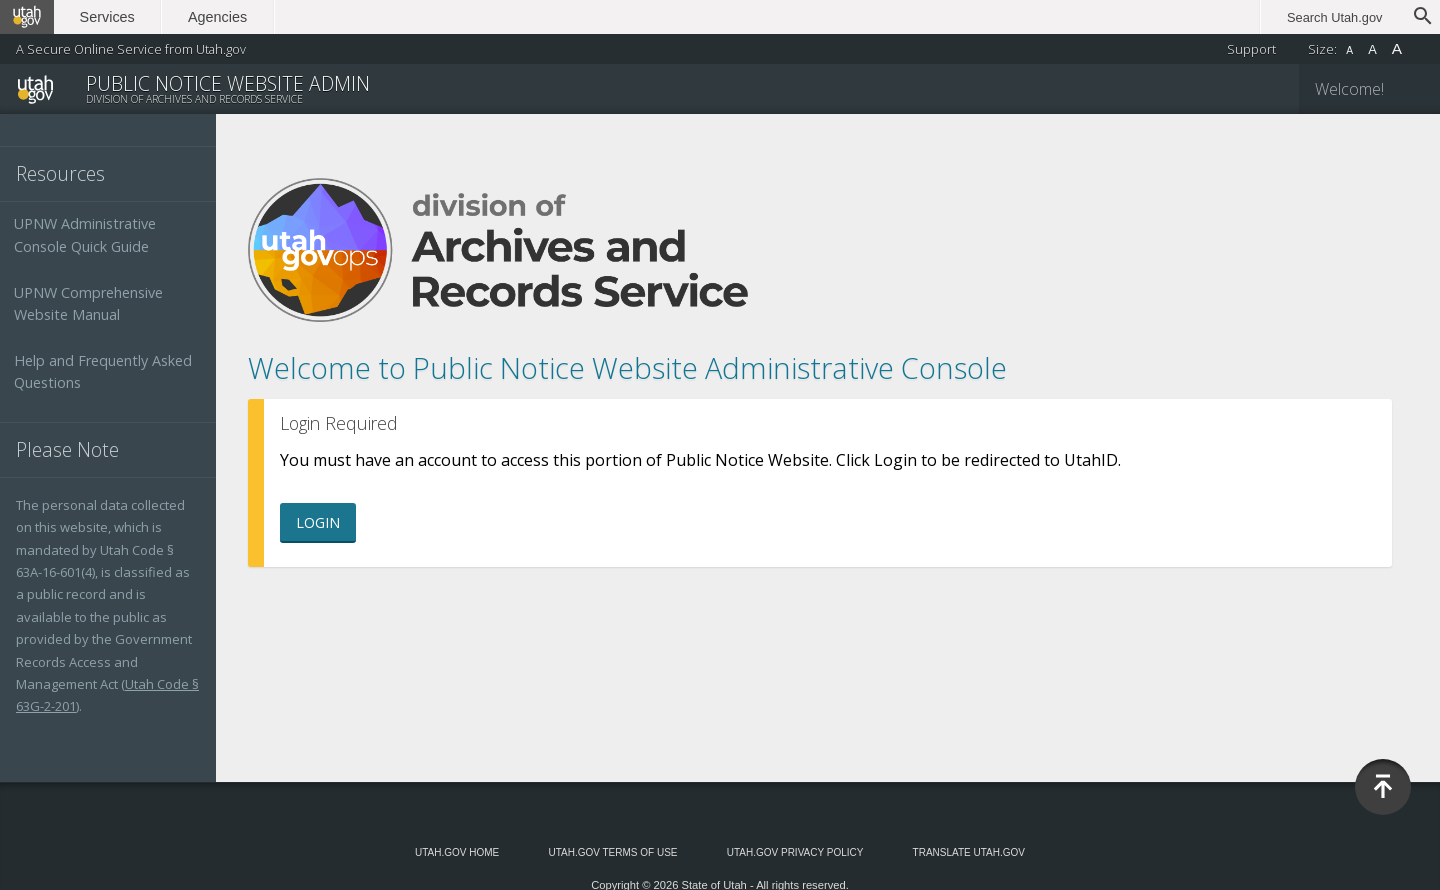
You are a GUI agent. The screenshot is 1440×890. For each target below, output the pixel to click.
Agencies (217, 17)
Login (318, 522)
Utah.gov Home (457, 852)
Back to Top (1383, 787)
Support (1251, 49)
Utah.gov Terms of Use (612, 852)
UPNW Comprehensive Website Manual (88, 303)
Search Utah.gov (1334, 17)
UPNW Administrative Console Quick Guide (85, 234)
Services (107, 17)
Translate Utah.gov (969, 852)
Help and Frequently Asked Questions (103, 371)
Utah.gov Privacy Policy (795, 852)
